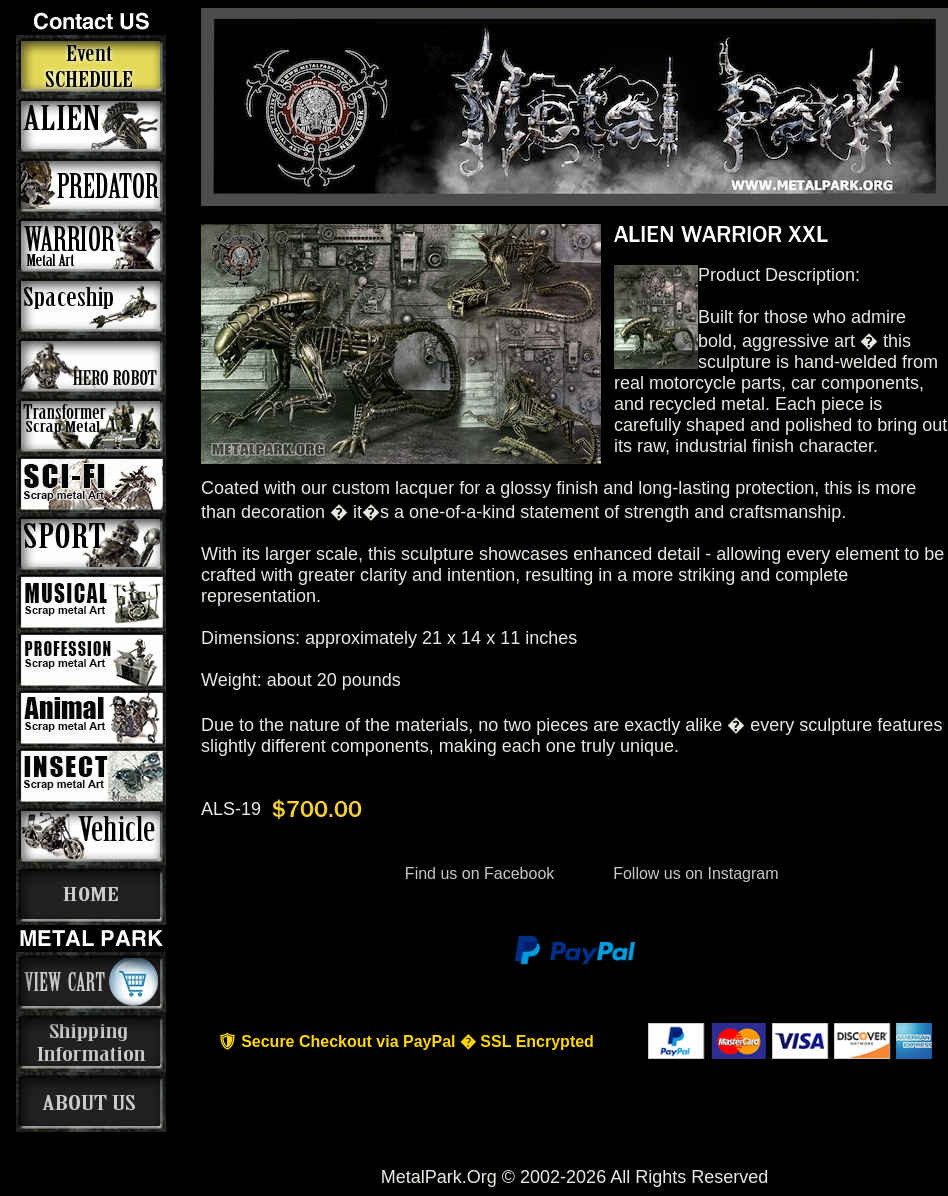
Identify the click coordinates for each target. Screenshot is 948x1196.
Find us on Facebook (479, 873)
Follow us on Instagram (694, 873)
